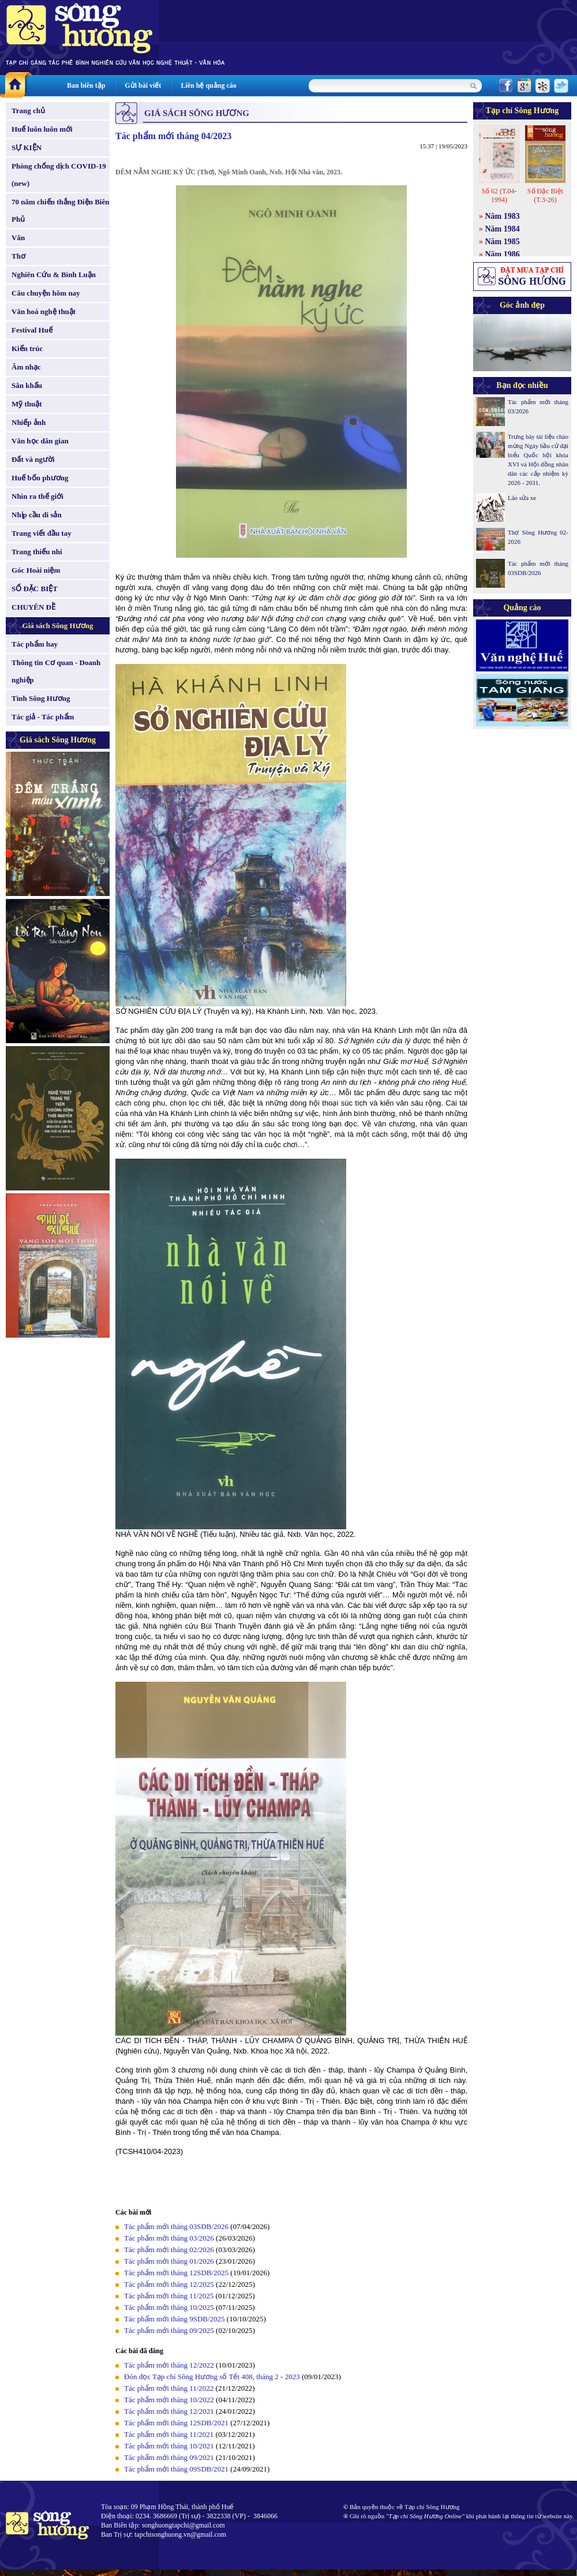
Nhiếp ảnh (29, 422)
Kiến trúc (27, 348)
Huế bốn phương (40, 477)
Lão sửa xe (522, 497)
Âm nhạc (26, 367)
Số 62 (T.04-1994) (498, 195)
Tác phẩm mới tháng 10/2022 (169, 2399)
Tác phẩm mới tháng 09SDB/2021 (176, 2469)
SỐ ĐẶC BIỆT (35, 588)
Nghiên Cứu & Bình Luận (54, 274)
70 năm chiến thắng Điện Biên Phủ (60, 210)
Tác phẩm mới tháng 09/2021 (169, 2457)
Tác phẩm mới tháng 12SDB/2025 (176, 2272)
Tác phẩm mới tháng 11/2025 (168, 2295)
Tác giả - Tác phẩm (43, 716)
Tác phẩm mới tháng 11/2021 (168, 2434)
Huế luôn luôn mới (42, 129)
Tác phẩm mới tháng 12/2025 (169, 2284)
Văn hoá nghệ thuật (44, 311)
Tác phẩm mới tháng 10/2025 (169, 2307)
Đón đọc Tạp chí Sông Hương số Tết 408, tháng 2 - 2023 (212, 2376)
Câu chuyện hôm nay (46, 293)
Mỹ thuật (27, 404)
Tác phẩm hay (35, 644)
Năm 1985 (502, 241)
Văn (18, 237)
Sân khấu (27, 385)
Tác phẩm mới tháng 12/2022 (169, 2365)
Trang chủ (28, 110)
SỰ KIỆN (27, 147)
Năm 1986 (502, 254)
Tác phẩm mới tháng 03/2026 (169, 2238)
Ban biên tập (86, 85)
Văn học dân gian (40, 440)
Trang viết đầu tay (42, 533)
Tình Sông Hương (41, 698)
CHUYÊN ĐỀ (33, 607)
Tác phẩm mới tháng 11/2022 (168, 2388)
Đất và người (33, 459)
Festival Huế (32, 330)
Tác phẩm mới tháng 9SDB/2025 (174, 2318)
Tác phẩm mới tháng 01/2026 (169, 2261)
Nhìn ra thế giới (37, 496)
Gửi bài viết (143, 85)
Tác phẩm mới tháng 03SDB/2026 (176, 2226)
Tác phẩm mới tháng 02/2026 (169, 2249)
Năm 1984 (502, 229)
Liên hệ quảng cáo (208, 85)
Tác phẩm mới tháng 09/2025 (169, 2330)
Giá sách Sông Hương (58, 625)
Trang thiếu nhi (37, 551)
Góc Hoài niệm (36, 570)
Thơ (18, 256)
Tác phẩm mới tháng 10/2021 (169, 2445)
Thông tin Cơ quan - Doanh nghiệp (56, 671)
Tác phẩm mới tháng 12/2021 (169, 2411)
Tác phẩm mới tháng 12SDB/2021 (176, 2422)
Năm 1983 (502, 216)
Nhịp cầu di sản (37, 514)
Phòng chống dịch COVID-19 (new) (59, 175)
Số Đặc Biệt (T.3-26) (545, 195)
